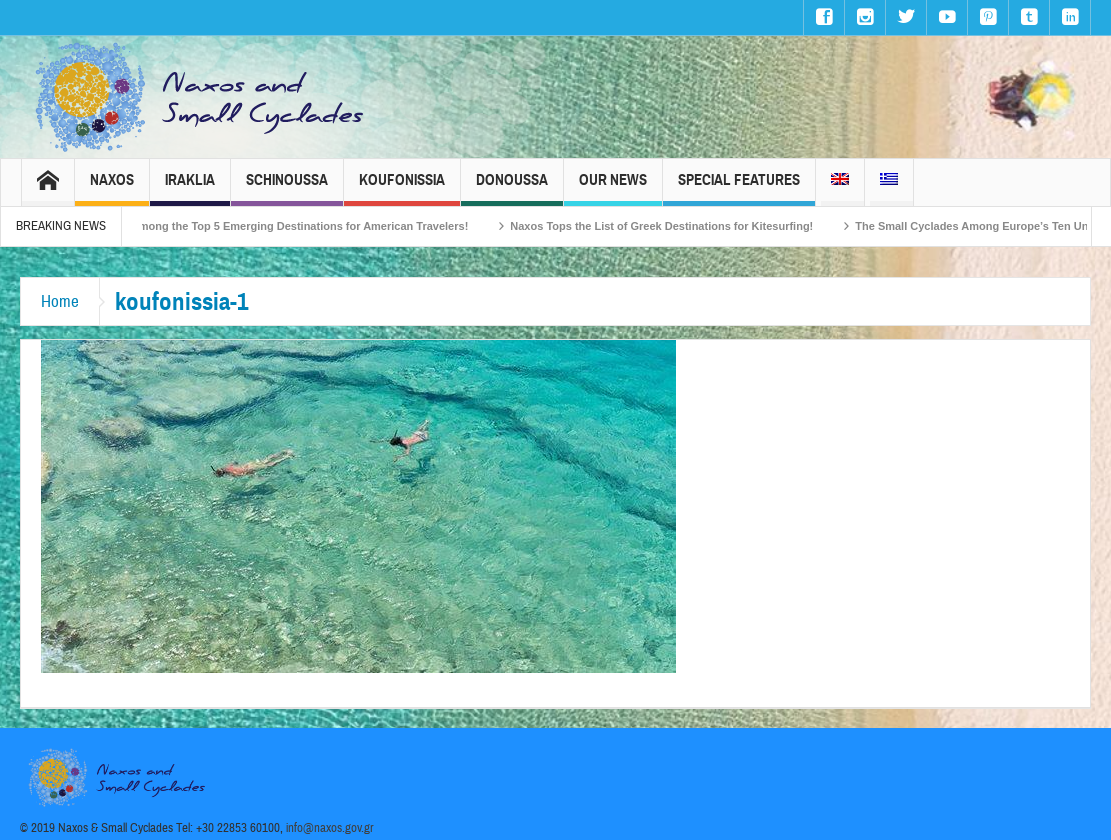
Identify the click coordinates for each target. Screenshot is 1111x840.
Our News (613, 188)
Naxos (112, 188)
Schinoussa (287, 188)
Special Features (739, 188)
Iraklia (190, 188)
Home (60, 301)
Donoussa (512, 188)
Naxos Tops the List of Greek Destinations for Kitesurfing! (672, 226)
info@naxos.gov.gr (330, 828)
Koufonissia (402, 188)
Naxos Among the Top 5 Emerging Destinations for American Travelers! (292, 226)
